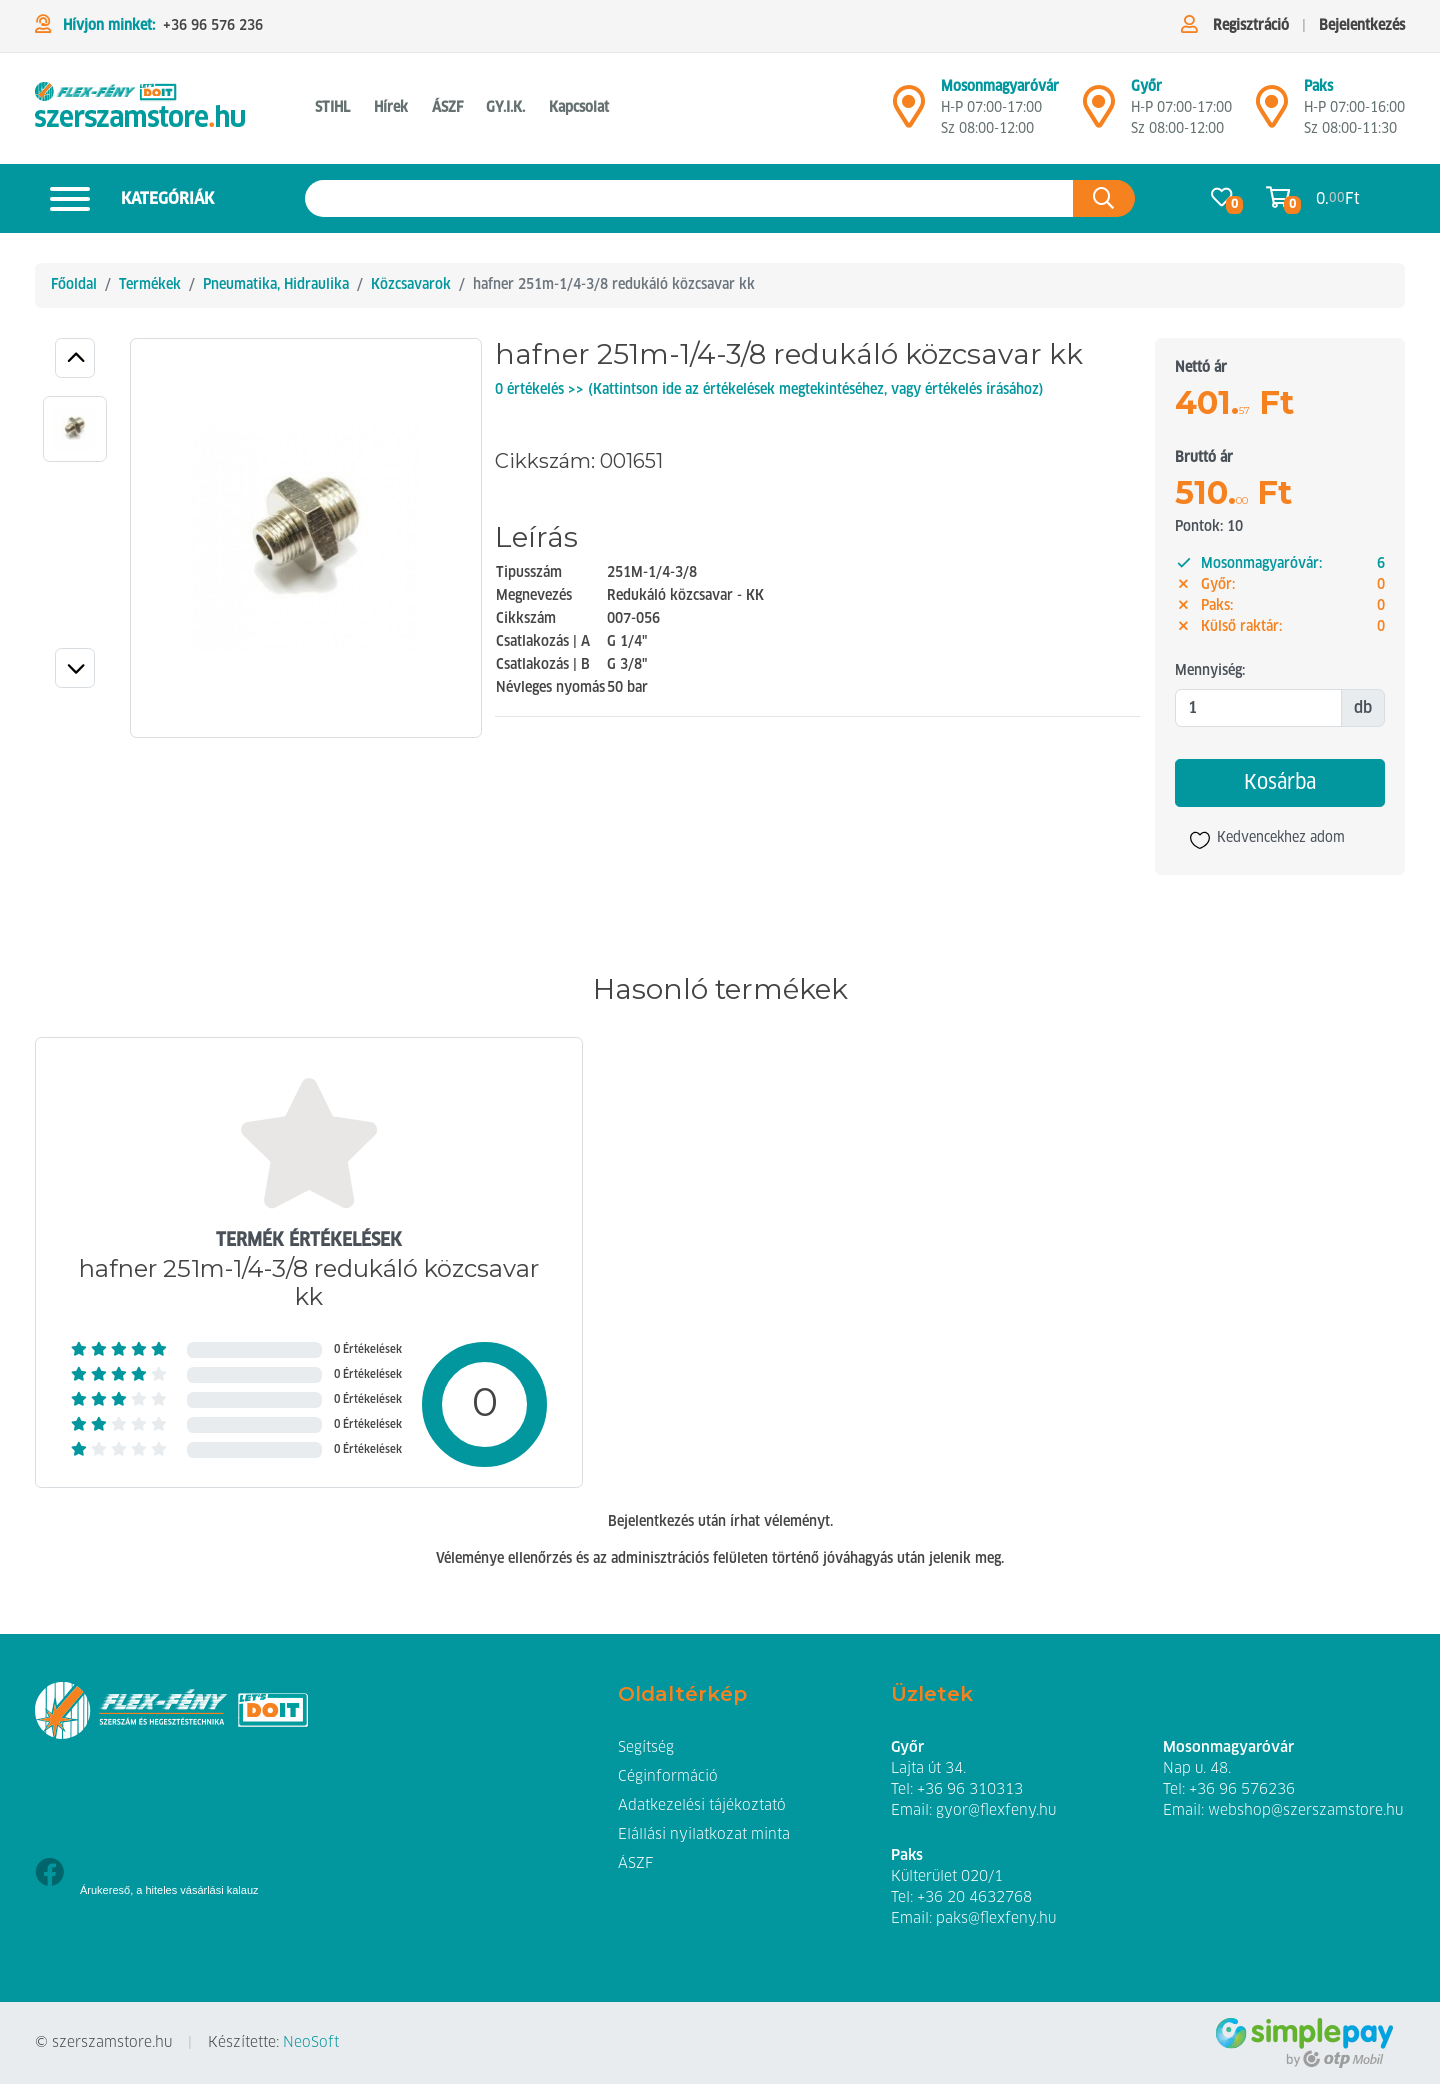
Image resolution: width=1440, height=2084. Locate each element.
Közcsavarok (411, 285)
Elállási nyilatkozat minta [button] (704, 1835)
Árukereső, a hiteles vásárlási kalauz (169, 1890)
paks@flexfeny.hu (996, 1919)
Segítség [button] (646, 1748)
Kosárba (1280, 783)
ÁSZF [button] (447, 108)
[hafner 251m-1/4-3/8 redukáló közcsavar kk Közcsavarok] (140, 108)
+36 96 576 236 (213, 26)
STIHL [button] (332, 108)
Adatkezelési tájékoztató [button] (702, 1806)
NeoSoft (311, 2043)
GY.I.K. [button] (505, 108)
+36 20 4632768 (974, 1898)
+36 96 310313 (970, 1790)
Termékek (150, 285)
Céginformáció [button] (668, 1777)
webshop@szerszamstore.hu (1305, 1811)
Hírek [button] (391, 108)
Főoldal (74, 285)
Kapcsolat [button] (579, 108)
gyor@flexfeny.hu (996, 1811)
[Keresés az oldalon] (689, 198)
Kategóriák (124, 198)
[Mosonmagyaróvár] (909, 115)
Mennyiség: (1210, 671)
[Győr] (1099, 115)
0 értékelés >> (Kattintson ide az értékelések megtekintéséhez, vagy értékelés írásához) (769, 390)
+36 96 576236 (1242, 1790)
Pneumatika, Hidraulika (276, 285)
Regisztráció (1251, 26)
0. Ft (1338, 198)
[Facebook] (49, 1874)
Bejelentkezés (1362, 26)
